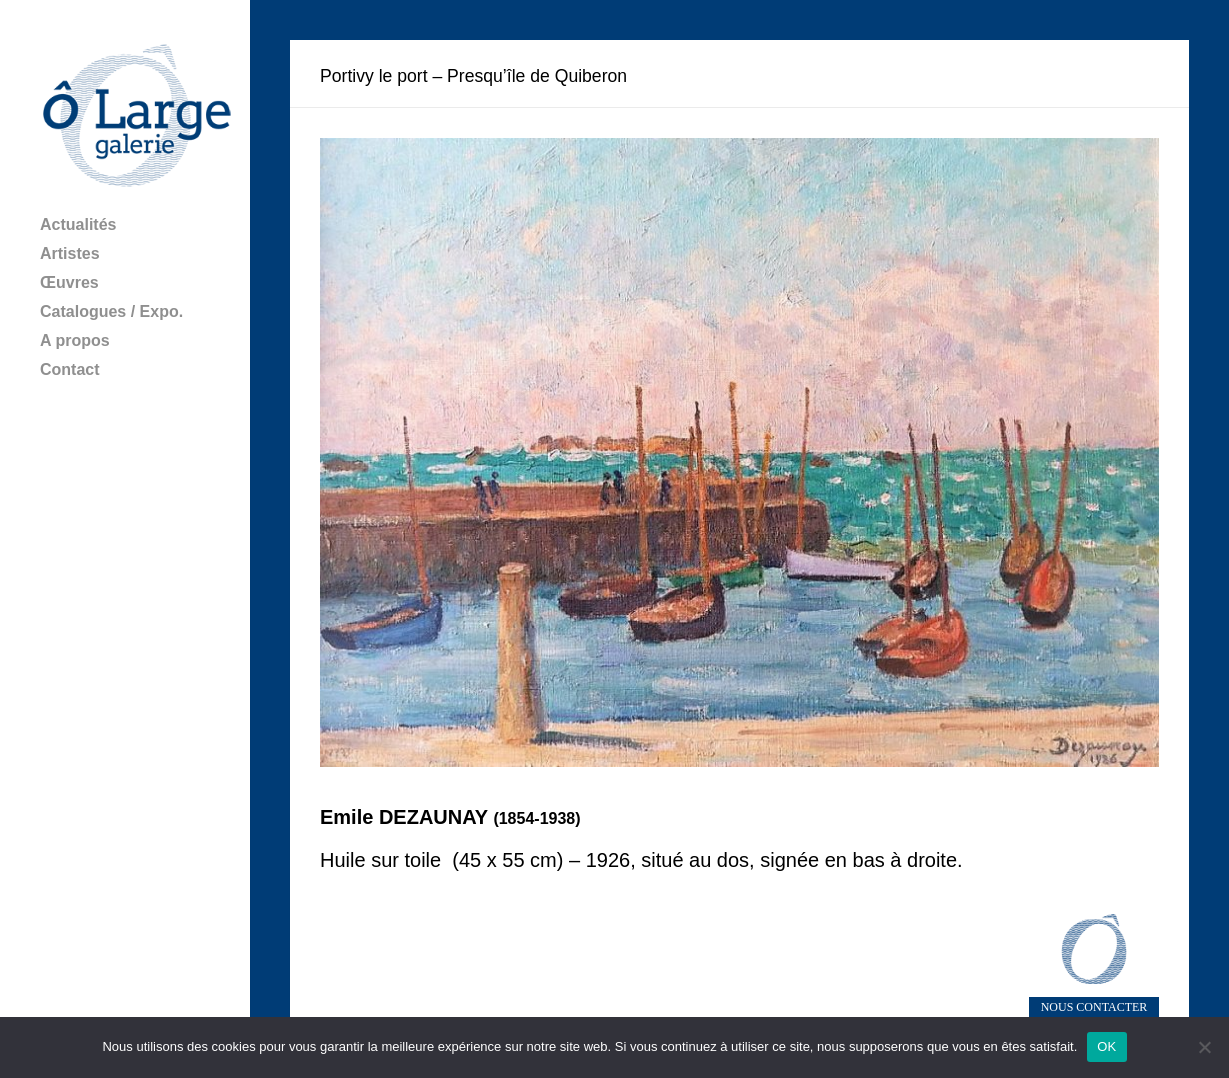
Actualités (78, 224)
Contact (70, 369)
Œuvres (69, 282)
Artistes (70, 253)
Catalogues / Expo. (111, 311)
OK (1106, 1046)
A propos (75, 340)
